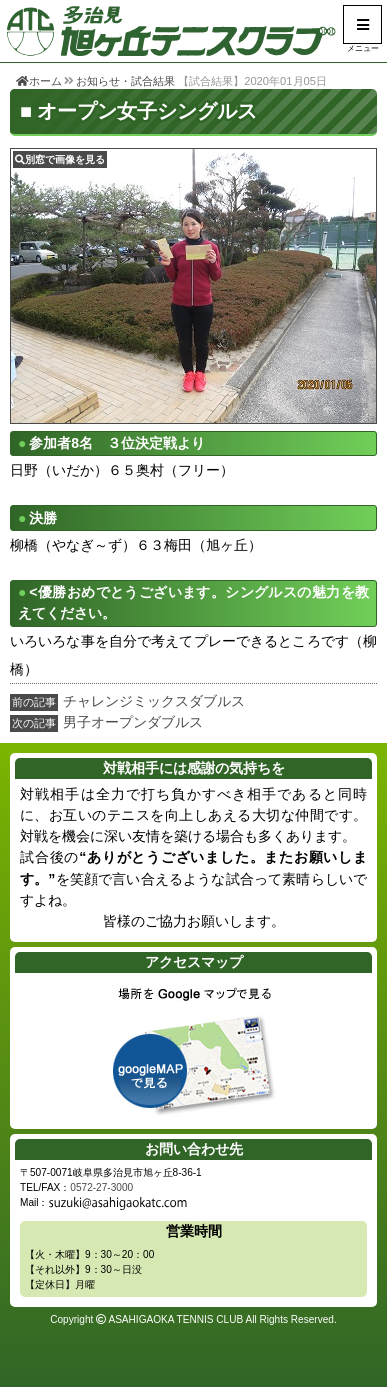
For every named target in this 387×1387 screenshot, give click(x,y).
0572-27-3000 (101, 1187)
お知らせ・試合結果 (125, 81)
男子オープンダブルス (133, 722)
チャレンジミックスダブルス (154, 701)
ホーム (39, 81)
